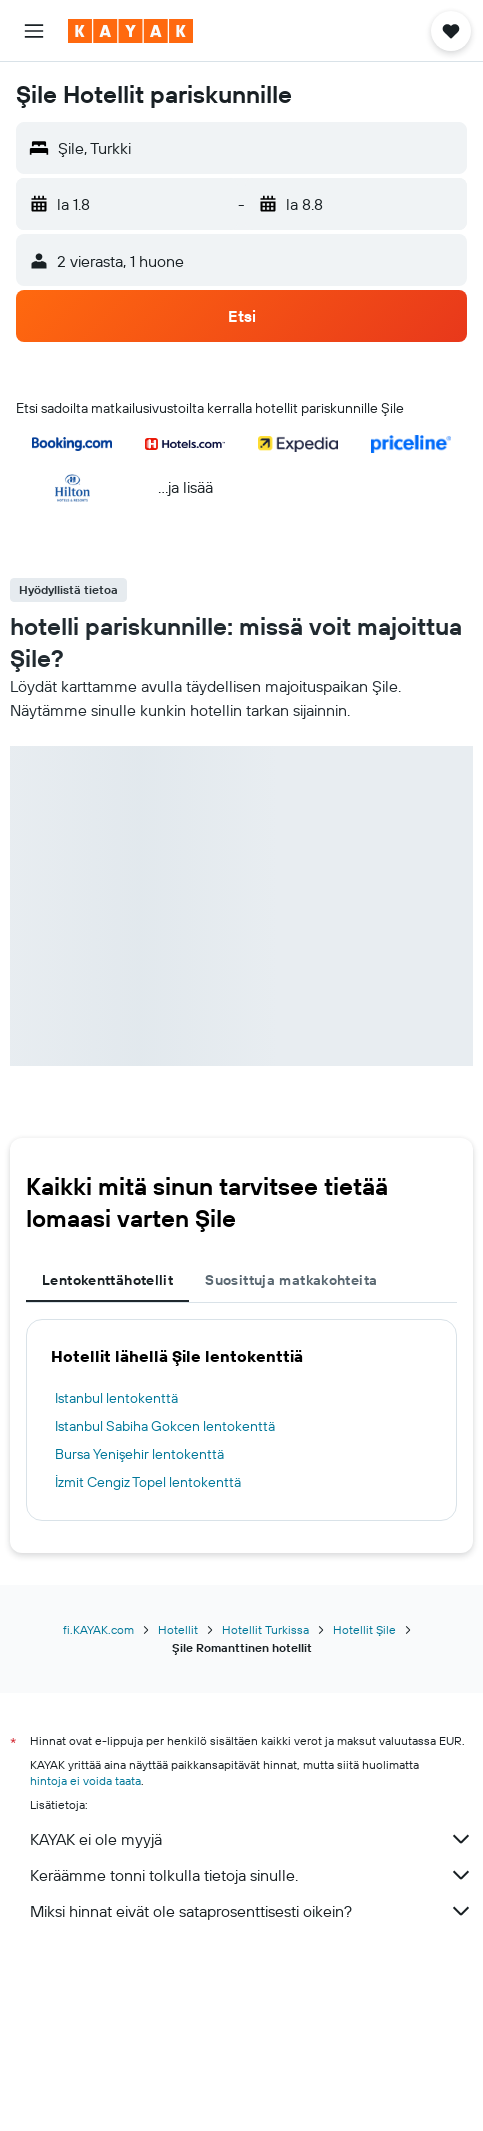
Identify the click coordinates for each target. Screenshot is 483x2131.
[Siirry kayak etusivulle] (130, 31)
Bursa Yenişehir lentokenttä (139, 1454)
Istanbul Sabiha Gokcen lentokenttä (165, 1426)
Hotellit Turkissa (265, 1629)
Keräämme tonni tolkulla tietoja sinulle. (251, 1875)
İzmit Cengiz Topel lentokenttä (148, 1482)
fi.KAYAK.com (98, 1629)
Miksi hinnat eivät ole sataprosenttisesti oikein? (251, 1911)
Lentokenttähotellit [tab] (107, 1280)
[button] (34, 31)
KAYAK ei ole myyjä (251, 1839)
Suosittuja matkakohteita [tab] (291, 1280)
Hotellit (178, 1629)
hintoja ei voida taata (85, 1780)
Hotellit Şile (364, 1629)
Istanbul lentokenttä (116, 1398)
